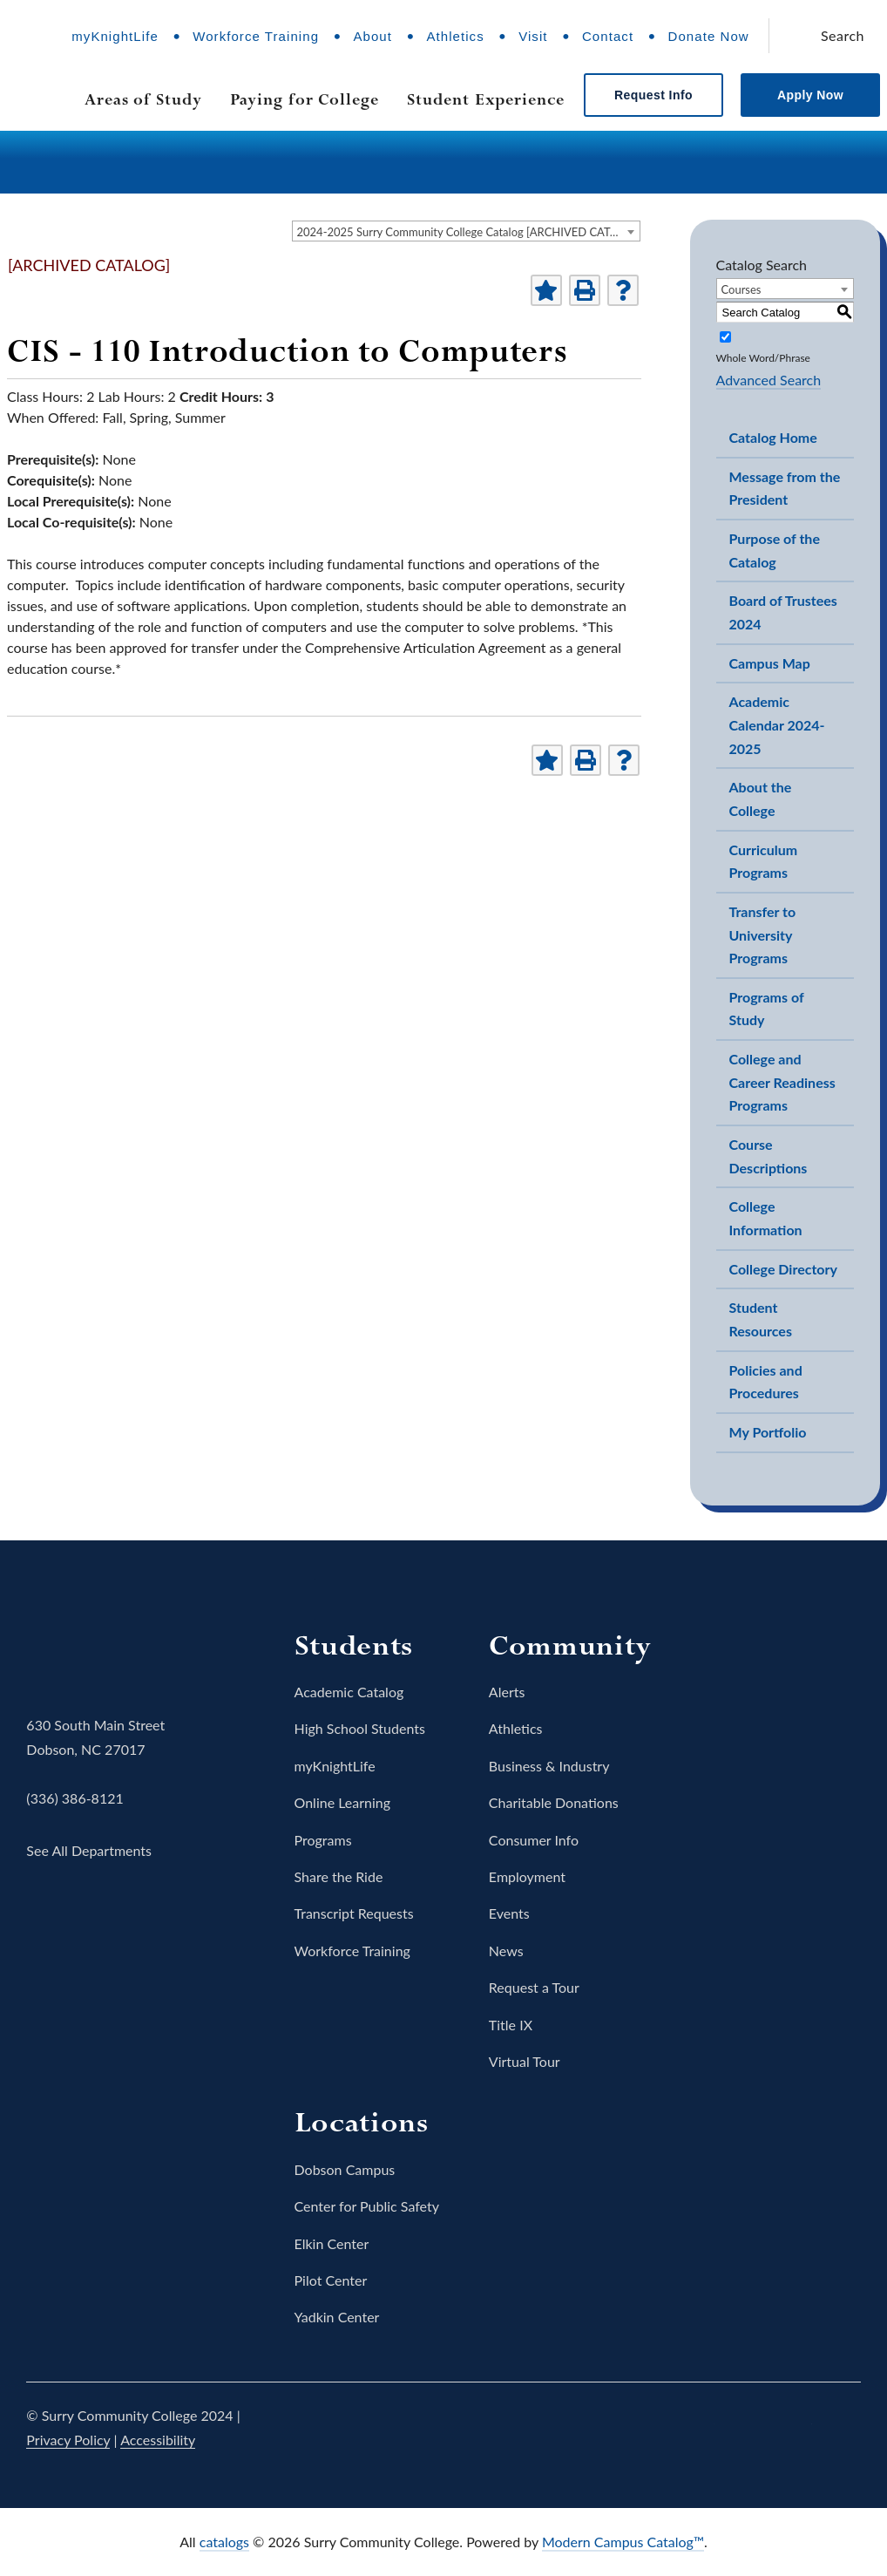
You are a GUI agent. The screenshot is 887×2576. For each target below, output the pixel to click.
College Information (765, 1218)
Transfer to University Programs (762, 934)
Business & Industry (549, 1765)
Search (842, 35)
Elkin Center (332, 2243)
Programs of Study (766, 1009)
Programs (323, 1840)
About (372, 36)
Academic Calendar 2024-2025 (777, 724)
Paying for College (304, 99)
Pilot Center (331, 2280)
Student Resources (760, 1319)
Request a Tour (534, 1987)
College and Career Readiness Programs (782, 1081)
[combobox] (466, 231)
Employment (527, 1876)
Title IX (510, 2024)
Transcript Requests (354, 1913)
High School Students (360, 1728)
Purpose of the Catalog (774, 550)
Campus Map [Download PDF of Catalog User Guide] (769, 663)
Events (509, 1913)
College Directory (783, 1269)
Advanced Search (769, 379)
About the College (760, 798)
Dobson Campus (345, 2169)
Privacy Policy (68, 2439)
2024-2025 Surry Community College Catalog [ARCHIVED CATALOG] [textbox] (468, 232)
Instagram (745, 2427)
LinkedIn (843, 2427)
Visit (532, 36)
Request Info (653, 95)
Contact (607, 36)
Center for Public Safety (367, 2206)
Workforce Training (256, 36)
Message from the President (785, 488)
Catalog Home (773, 437)
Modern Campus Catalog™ (623, 2541)
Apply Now (810, 95)
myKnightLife (115, 36)
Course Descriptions (768, 1156)
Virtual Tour (524, 2061)
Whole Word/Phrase (763, 357)
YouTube (794, 2427)
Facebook (648, 2427)
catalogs (224, 2541)
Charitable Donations (554, 1802)
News (506, 1950)
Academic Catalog (349, 1691)
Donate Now (708, 36)
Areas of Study (143, 99)
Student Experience (486, 99)
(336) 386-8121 (74, 1798)
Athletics (455, 36)
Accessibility (157, 2439)
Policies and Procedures (765, 1382)
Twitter (697, 2427)
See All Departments (89, 1850)
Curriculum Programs (763, 861)
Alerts (507, 1691)
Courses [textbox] (741, 289)
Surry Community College (79, 1651)
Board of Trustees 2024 (783, 612)
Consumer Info (534, 1840)
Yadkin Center (337, 2316)
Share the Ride (339, 1876)
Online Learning (343, 1802)
